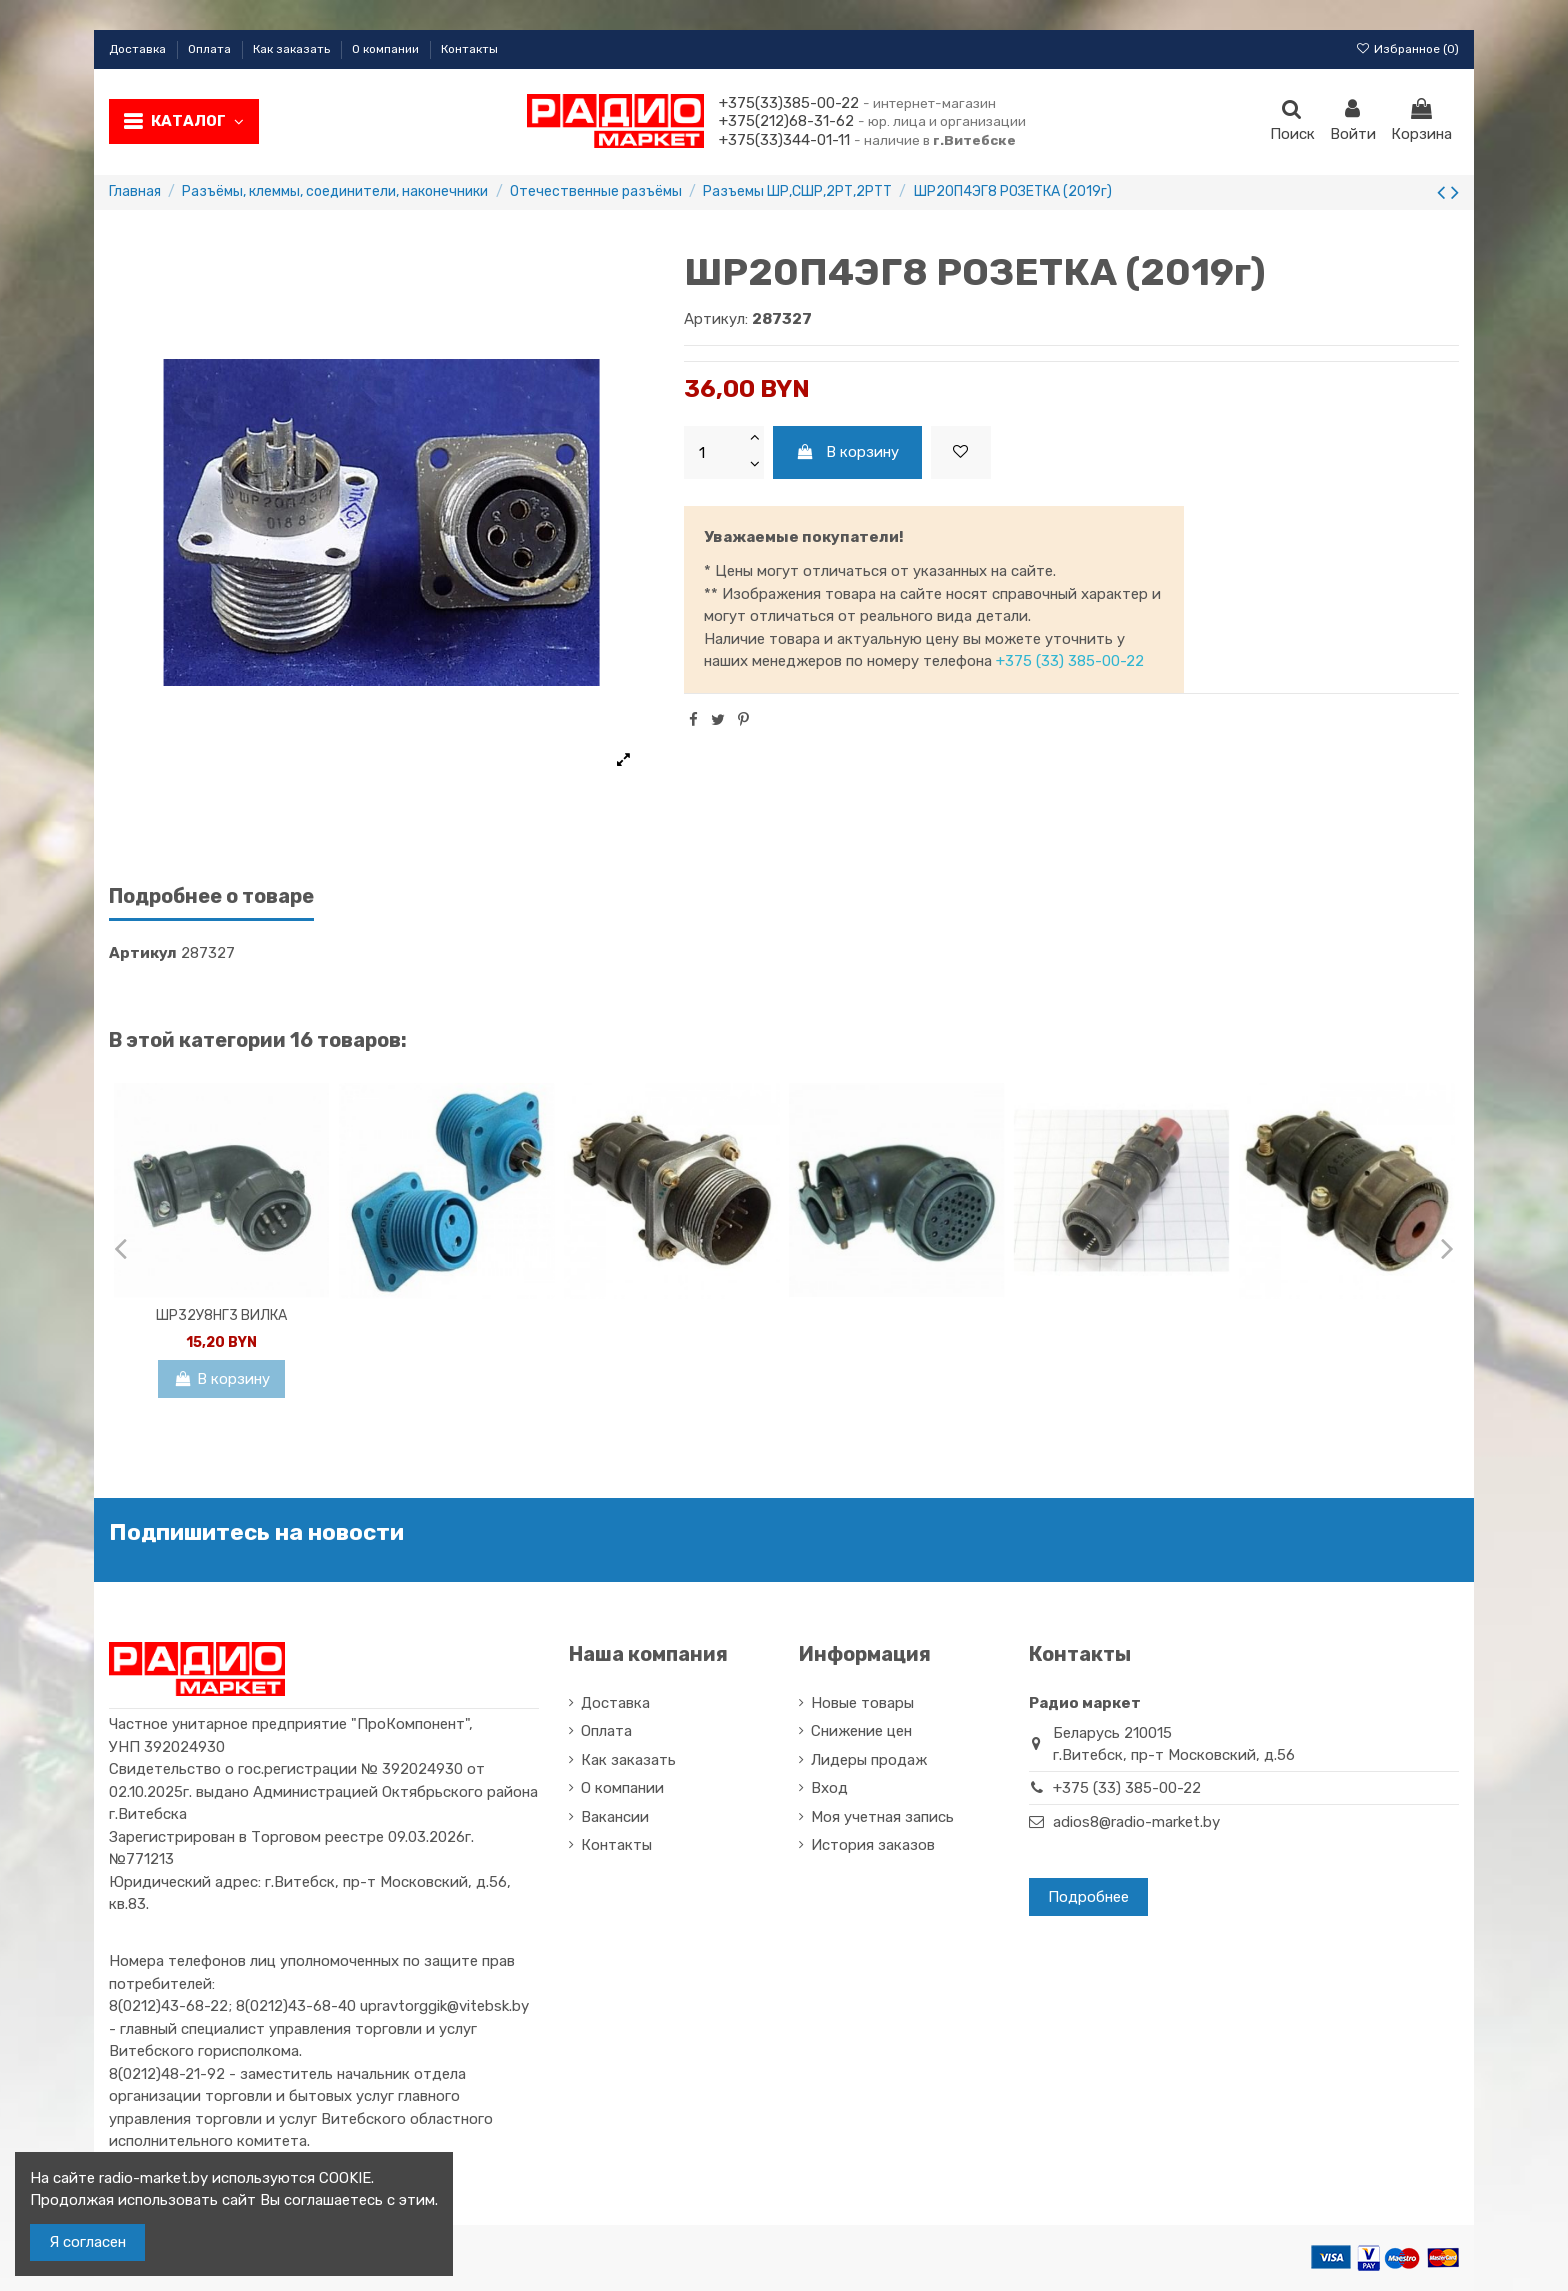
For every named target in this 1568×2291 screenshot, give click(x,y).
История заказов (873, 1845)
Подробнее (1088, 1897)
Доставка (139, 49)
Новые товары (862, 1703)
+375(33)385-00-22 (789, 103)
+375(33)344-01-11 (784, 140)
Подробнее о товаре (211, 896)
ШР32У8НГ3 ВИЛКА (221, 1315)
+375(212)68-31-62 (786, 121)
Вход (829, 1788)
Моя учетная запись (882, 1817)
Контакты (469, 49)
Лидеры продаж (869, 1760)
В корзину (848, 452)
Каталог (197, 121)
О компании (387, 49)
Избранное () (1407, 49)
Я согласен (87, 2242)
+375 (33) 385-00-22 (1070, 661)
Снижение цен (861, 1731)
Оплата (211, 49)
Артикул (143, 953)
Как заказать (293, 49)
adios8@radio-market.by (1136, 1822)
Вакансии (615, 1817)
